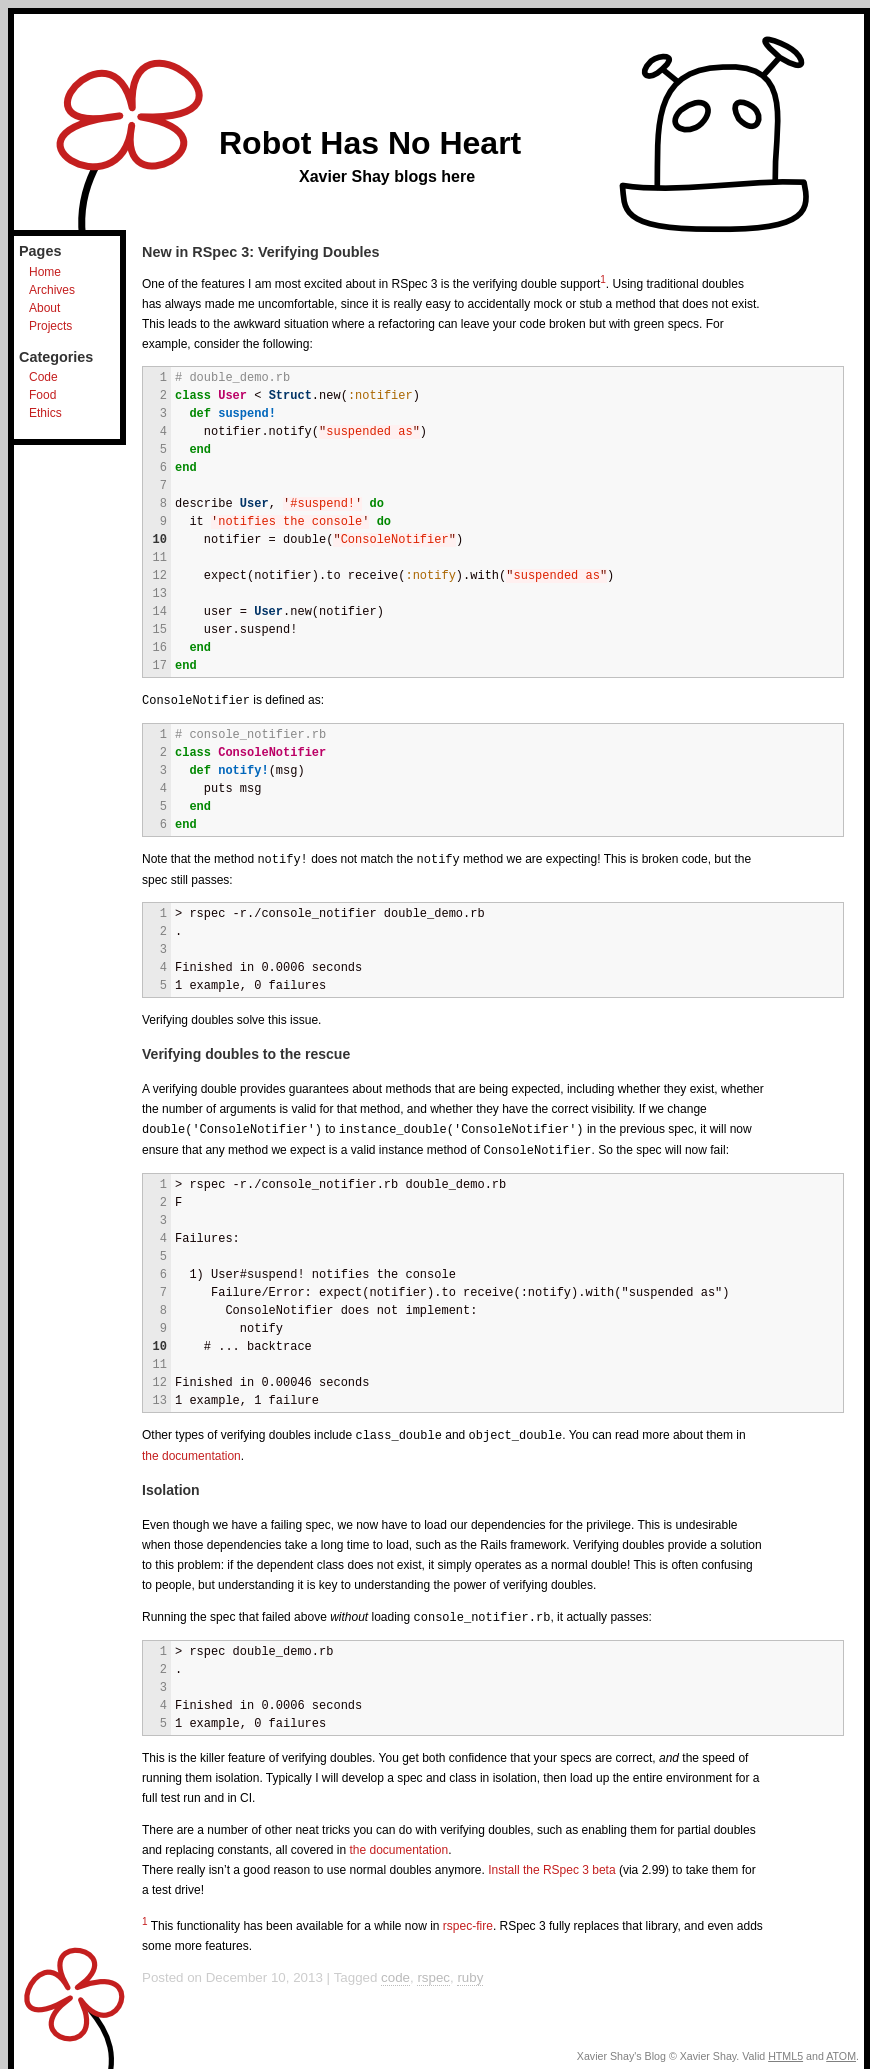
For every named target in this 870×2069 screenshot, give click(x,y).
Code (43, 377)
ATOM (841, 2050)
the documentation (191, 1451)
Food (42, 395)
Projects (50, 326)
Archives (52, 290)
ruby (470, 1971)
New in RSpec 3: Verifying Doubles (261, 252)
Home (45, 272)
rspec (433, 1971)
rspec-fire (468, 1920)
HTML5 (785, 2050)
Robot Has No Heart (370, 143)
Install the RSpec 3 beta (551, 1864)
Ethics (45, 413)
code (395, 1971)
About (44, 308)
